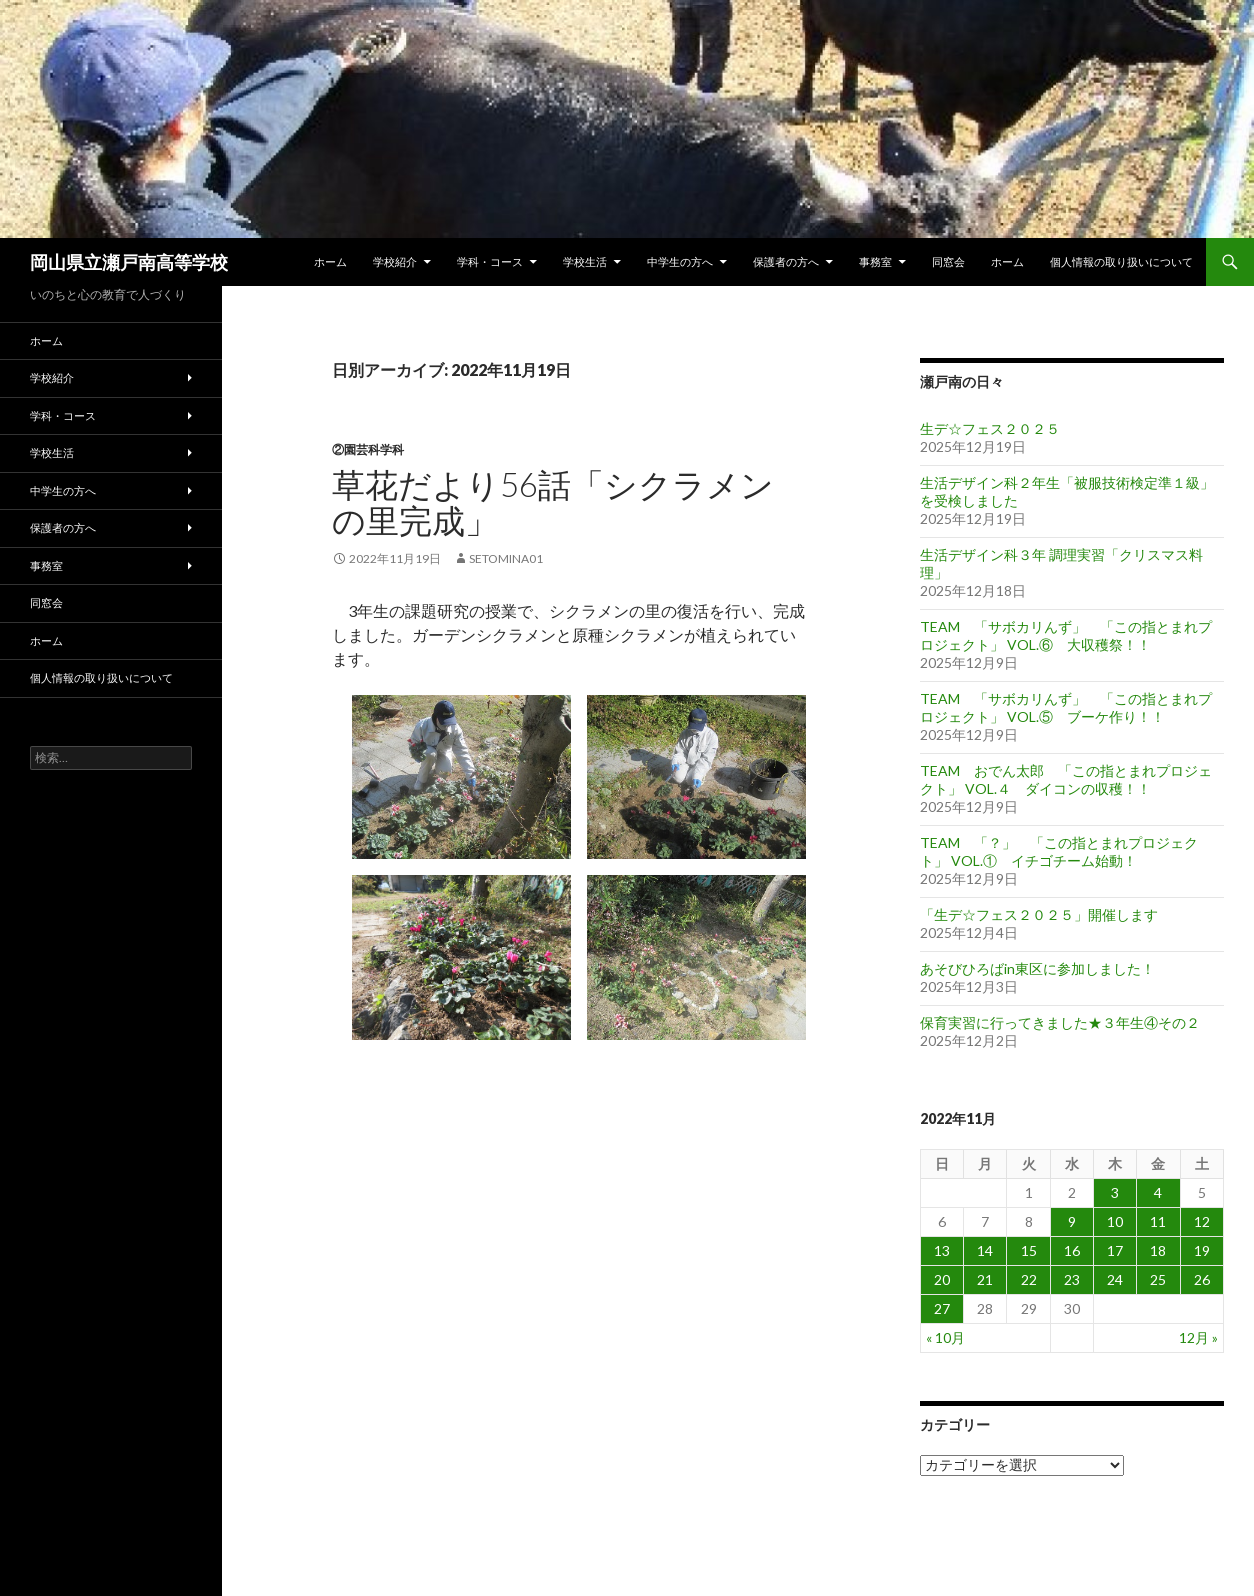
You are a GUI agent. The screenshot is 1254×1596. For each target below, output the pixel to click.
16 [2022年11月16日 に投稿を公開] (1072, 1250)
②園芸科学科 (368, 449)
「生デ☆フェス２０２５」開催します (1039, 914)
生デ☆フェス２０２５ (990, 428)
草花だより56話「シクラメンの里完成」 (553, 502)
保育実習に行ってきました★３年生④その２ (1060, 1022)
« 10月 (945, 1337)
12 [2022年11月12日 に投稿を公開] (1202, 1221)
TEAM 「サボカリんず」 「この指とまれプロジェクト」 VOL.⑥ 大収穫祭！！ (1066, 635)
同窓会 (948, 261)
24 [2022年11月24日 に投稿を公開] (1115, 1279)
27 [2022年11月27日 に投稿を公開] (942, 1308)
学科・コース (490, 261)
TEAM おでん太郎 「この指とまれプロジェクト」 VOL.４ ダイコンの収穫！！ (1066, 779)
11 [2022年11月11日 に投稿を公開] (1158, 1221)
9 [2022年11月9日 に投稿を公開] (1072, 1221)
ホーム (330, 261)
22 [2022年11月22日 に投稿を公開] (1029, 1279)
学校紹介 (395, 261)
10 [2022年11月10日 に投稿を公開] (1115, 1221)
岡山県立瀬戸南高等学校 (129, 262)
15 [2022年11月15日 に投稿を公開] (1029, 1250)
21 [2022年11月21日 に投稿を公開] (985, 1279)
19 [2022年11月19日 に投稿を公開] (1202, 1250)
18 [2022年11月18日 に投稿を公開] (1158, 1250)
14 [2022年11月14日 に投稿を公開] (985, 1250)
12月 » (1198, 1337)
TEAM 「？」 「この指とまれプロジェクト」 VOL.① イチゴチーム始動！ (1059, 851)
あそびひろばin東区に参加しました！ (1037, 968)
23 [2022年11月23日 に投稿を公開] (1072, 1279)
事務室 (875, 261)
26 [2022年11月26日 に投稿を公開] (1202, 1279)
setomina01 (506, 558)
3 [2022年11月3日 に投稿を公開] (1115, 1192)
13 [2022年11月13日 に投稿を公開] (942, 1250)
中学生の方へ (680, 261)
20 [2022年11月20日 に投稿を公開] (942, 1279)
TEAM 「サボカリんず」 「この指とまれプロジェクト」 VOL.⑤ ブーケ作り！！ (1066, 707)
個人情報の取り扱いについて (1121, 261)
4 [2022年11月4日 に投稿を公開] (1158, 1192)
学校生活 (585, 261)
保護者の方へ (786, 261)
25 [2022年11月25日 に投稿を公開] (1158, 1279)
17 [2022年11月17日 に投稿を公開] (1115, 1250)
